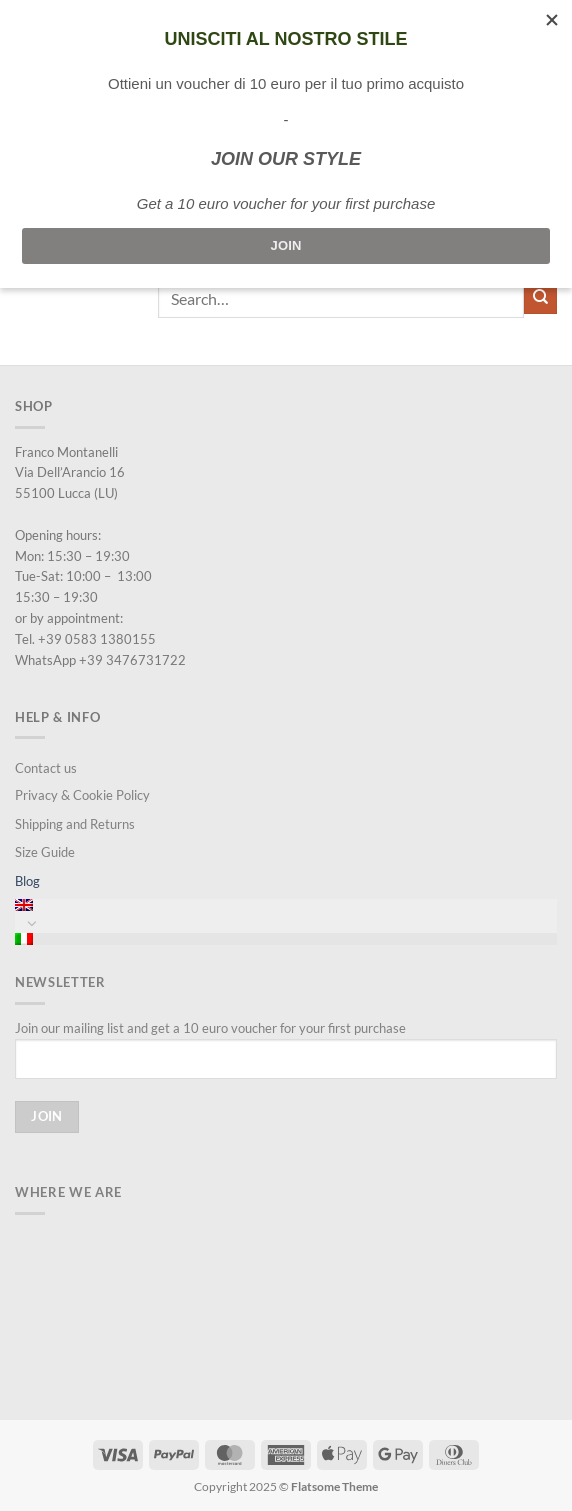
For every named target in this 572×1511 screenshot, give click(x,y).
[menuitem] (286, 905)
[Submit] (540, 298)
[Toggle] (32, 923)
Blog (27, 881)
